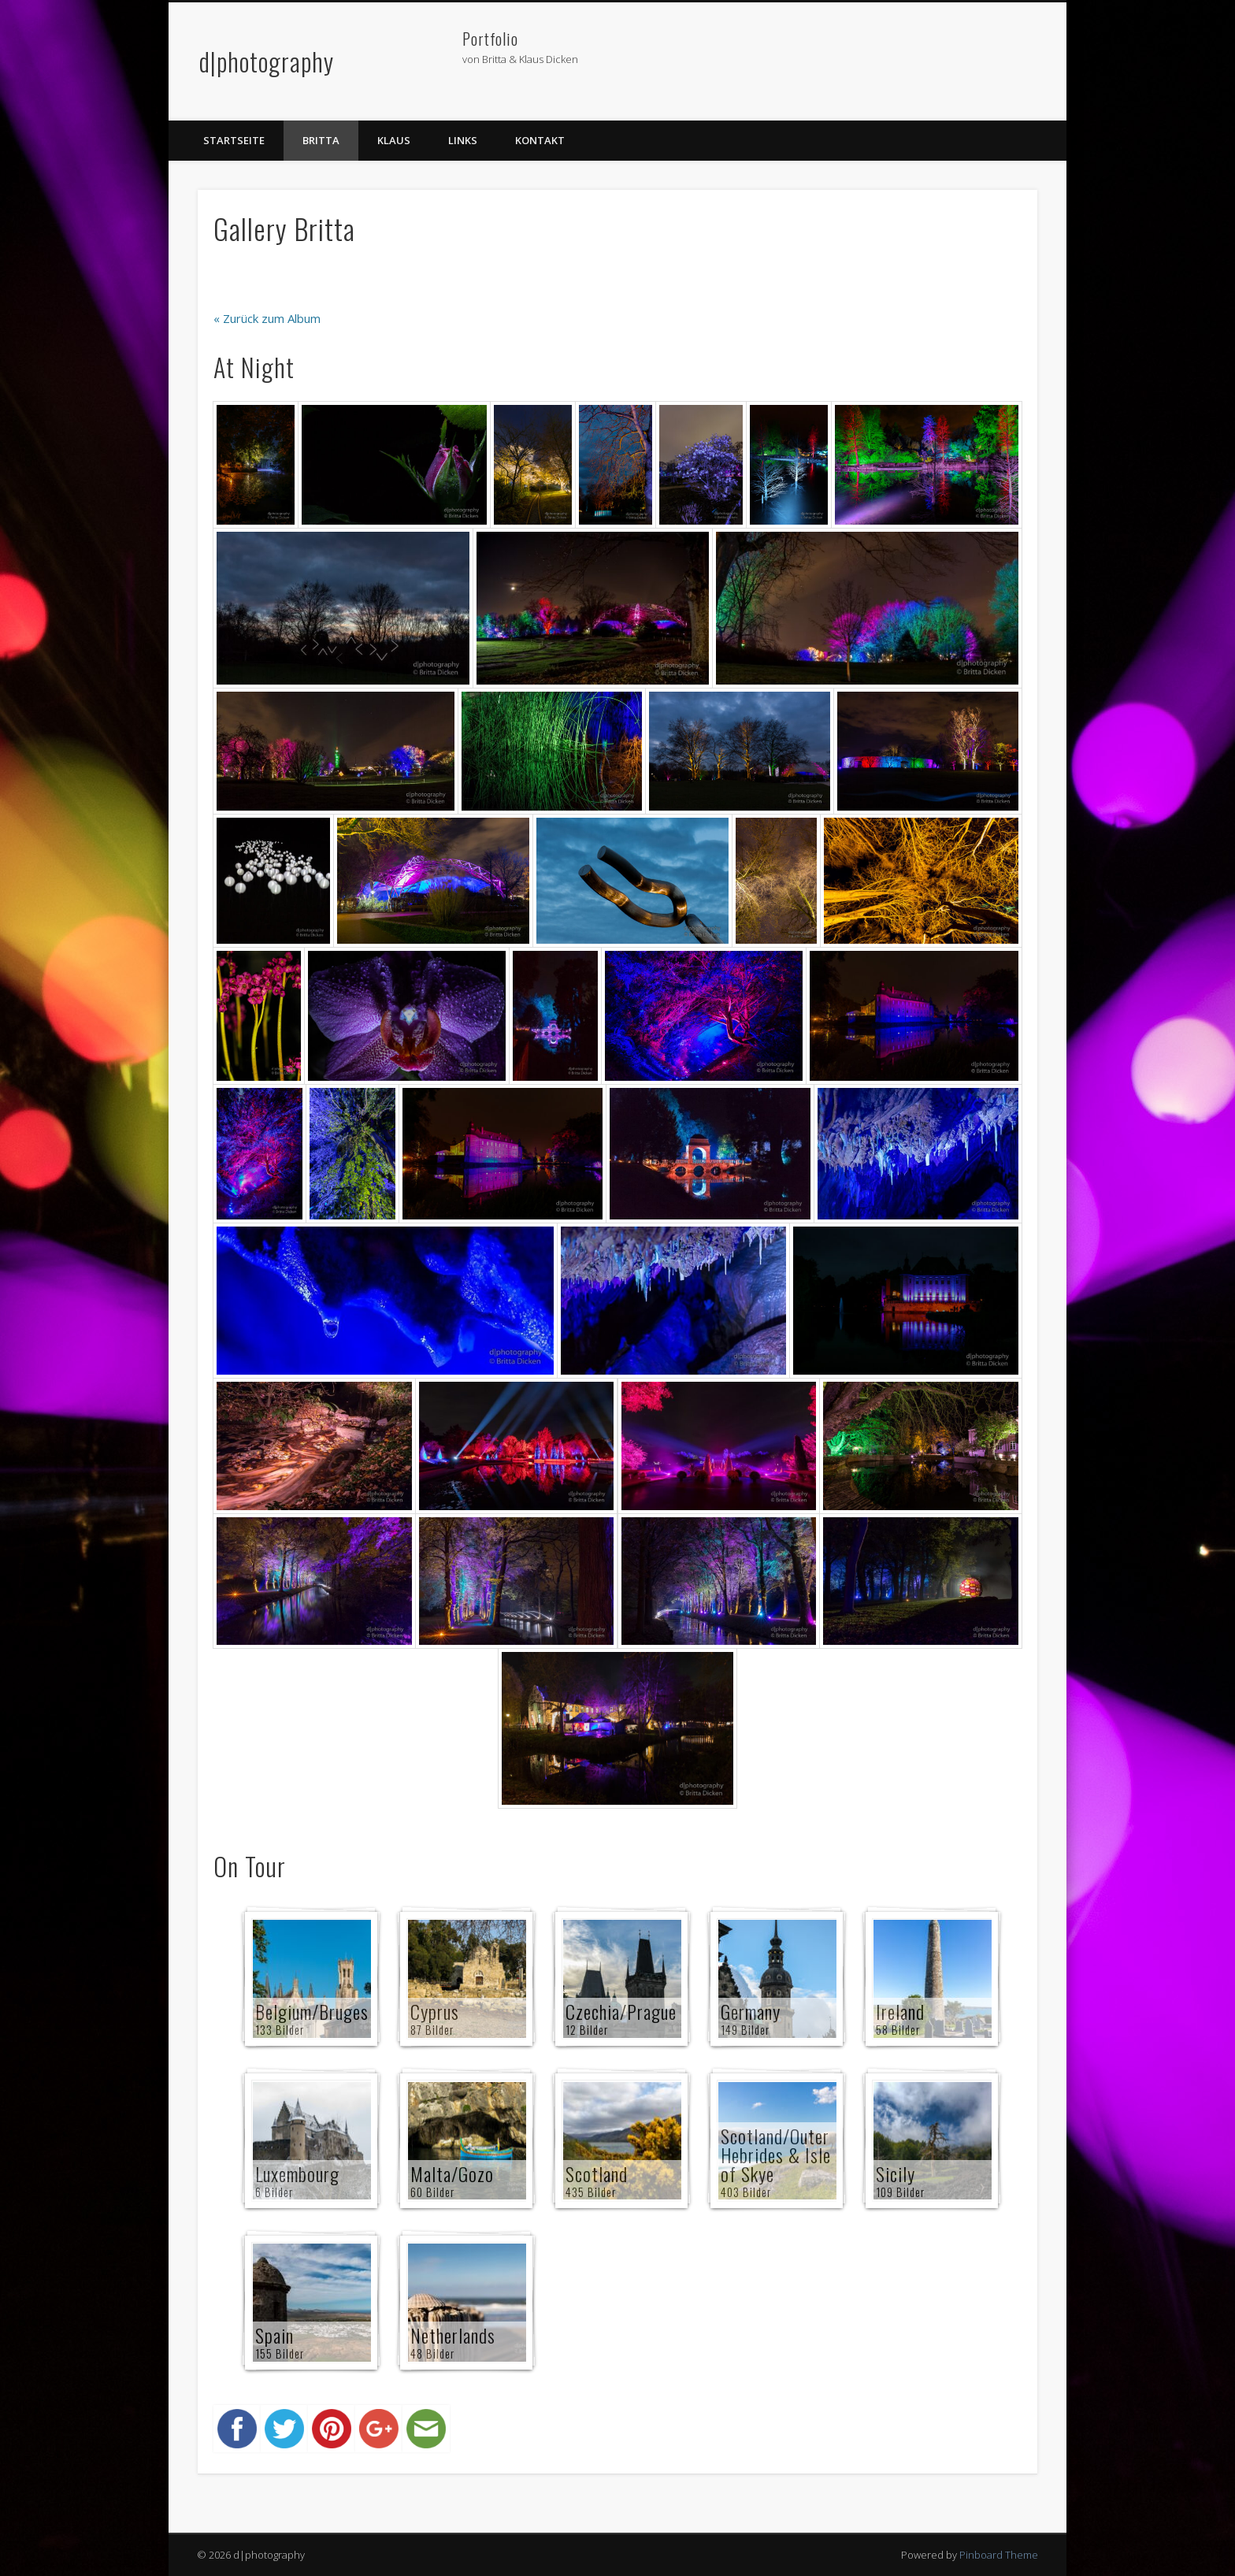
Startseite (234, 140)
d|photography (266, 61)
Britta (320, 140)
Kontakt (540, 140)
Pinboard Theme (998, 2555)
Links (462, 140)
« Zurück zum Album (267, 318)
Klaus (393, 140)
